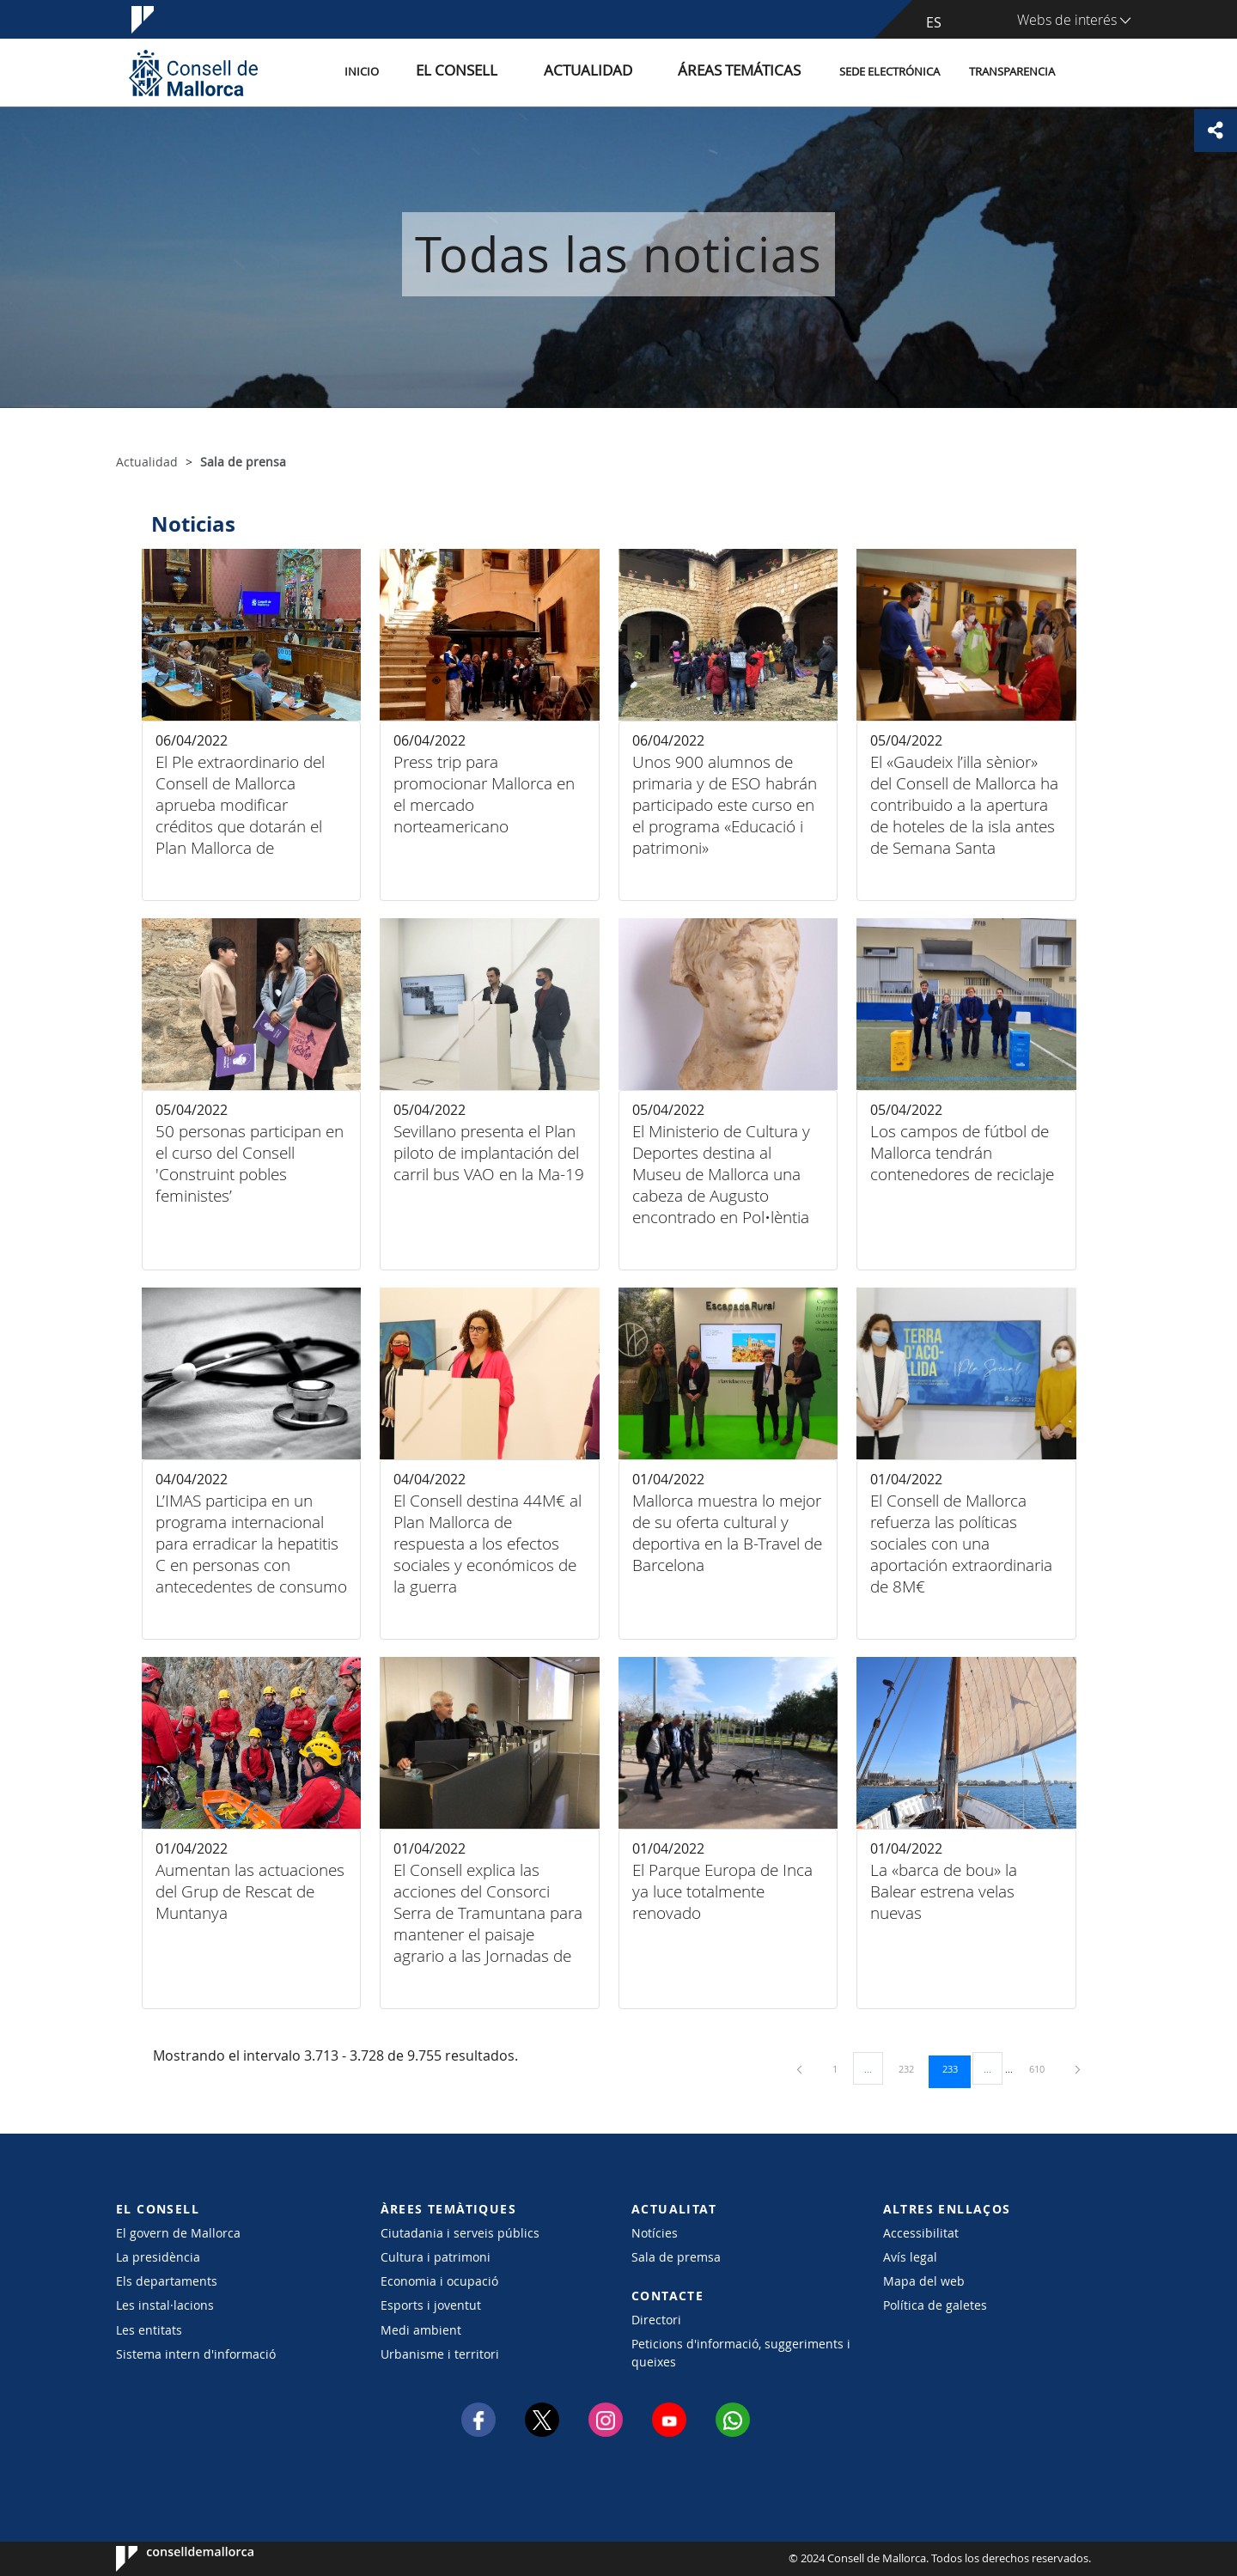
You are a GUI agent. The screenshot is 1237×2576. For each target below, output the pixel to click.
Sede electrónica (889, 71)
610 (1042, 2068)
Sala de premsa (676, 2257)
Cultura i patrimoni (436, 2257)
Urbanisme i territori (440, 2354)
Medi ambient (421, 2330)
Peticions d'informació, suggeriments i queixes (740, 2352)
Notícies (654, 2233)
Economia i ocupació (439, 2281)
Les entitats (149, 2330)
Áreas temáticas (749, 71)
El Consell (517, 71)
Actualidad (626, 71)
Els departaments (166, 2281)
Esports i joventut (431, 2305)
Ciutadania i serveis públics (460, 2233)
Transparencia (1012, 71)
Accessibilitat (921, 2233)
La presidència (158, 2257)
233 (956, 2068)
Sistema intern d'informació (196, 2354)
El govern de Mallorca (178, 2233)
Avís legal (910, 2257)
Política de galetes (935, 2305)
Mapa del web (924, 2281)
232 (912, 2068)
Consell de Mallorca (168, 2559)
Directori (656, 2319)
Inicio (440, 71)
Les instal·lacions (165, 2305)
